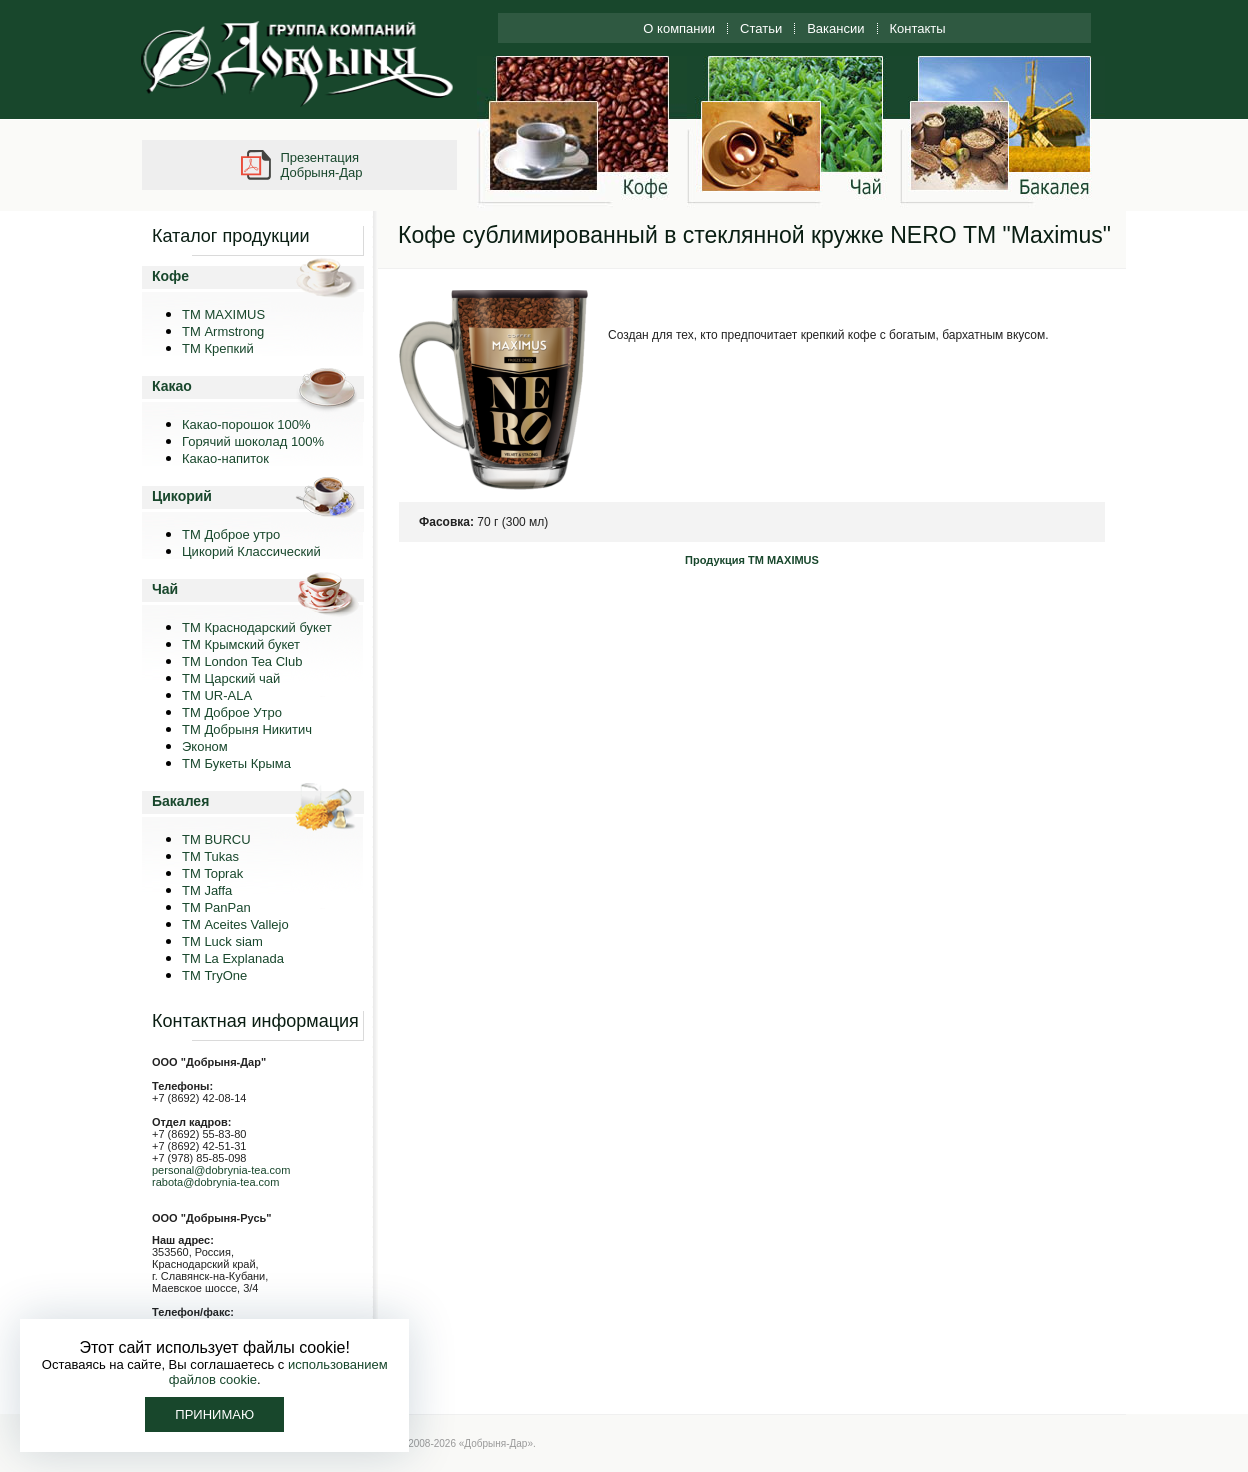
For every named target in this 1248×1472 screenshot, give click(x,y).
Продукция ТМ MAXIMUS (752, 560)
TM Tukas (210, 856)
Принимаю (214, 1414)
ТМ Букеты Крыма (236, 763)
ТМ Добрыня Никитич (247, 729)
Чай (165, 589)
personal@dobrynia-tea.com (221, 1170)
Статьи (761, 28)
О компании (679, 28)
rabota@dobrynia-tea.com (215, 1182)
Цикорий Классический (251, 551)
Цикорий (182, 496)
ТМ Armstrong (223, 331)
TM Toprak (212, 873)
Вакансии (835, 28)
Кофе (170, 276)
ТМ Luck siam (222, 941)
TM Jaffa (207, 890)
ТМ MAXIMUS (223, 314)
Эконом (205, 746)
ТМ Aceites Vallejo (235, 924)
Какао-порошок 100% (246, 424)
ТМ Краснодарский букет (257, 627)
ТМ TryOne (214, 975)
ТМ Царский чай (231, 678)
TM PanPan (216, 907)
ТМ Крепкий (218, 348)
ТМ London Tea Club (242, 661)
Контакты (918, 28)
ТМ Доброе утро (231, 534)
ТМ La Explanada (233, 958)
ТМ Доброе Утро (232, 712)
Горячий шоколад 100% (253, 441)
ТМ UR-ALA (217, 695)
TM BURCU (216, 839)
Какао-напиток (225, 458)
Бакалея (180, 801)
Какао (172, 386)
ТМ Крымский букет (241, 644)
